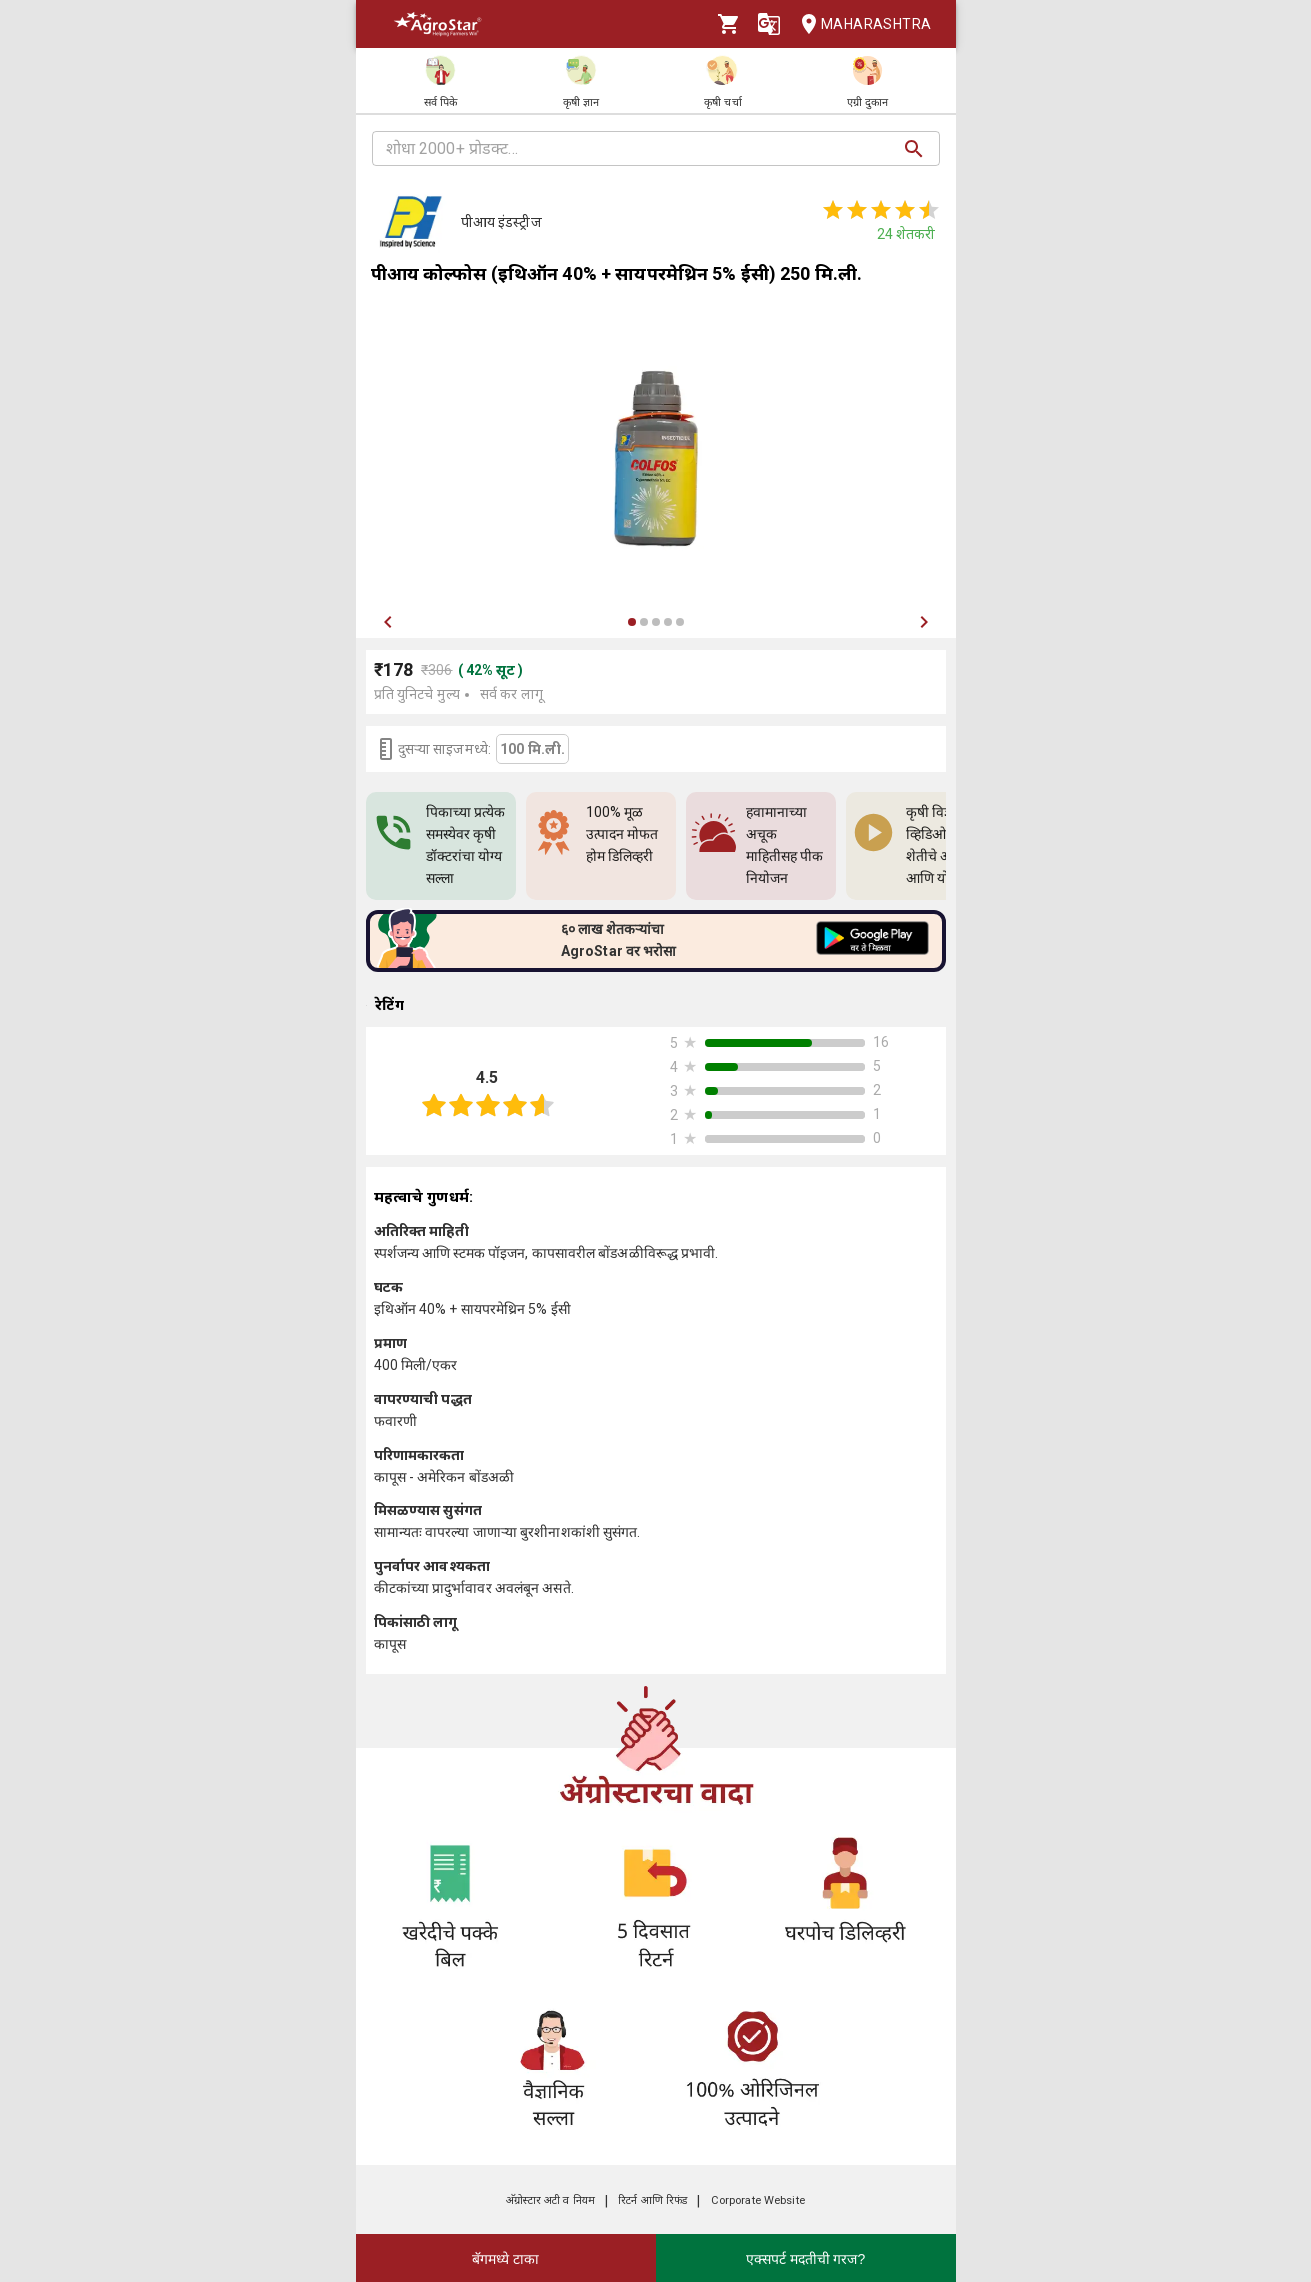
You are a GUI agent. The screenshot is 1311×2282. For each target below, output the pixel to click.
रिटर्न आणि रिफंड (652, 2200)
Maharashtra (860, 24)
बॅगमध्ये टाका (505, 2259)
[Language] (769, 24)
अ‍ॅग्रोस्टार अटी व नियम (550, 2200)
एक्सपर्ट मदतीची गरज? (806, 2259)
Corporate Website (758, 2200)
